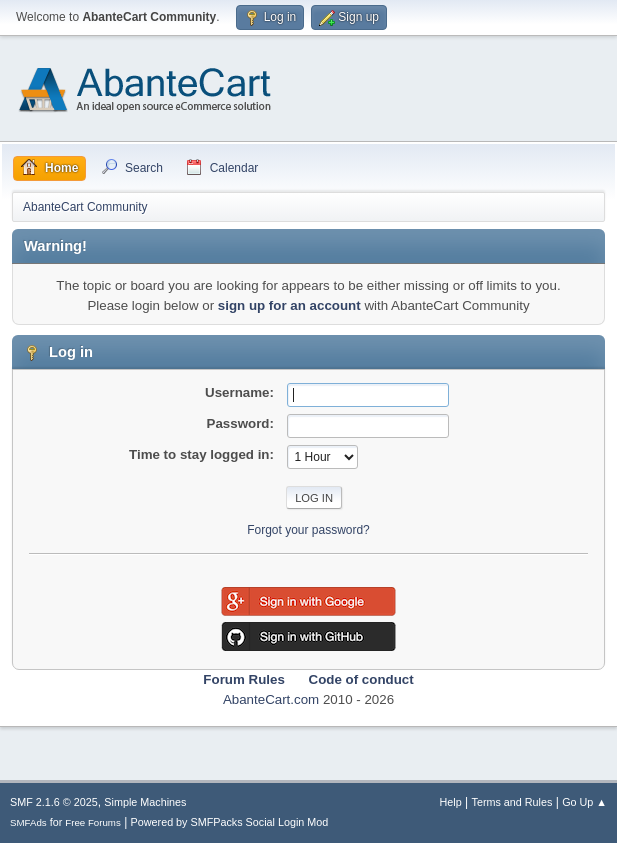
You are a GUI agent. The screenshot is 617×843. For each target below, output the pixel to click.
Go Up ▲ (584, 802)
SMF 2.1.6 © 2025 (54, 802)
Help (451, 802)
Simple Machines (145, 802)
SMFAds (28, 822)
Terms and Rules (512, 802)
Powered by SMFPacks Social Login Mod (230, 822)
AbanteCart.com (271, 699)
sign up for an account (289, 305)
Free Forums (93, 822)
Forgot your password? (308, 530)
